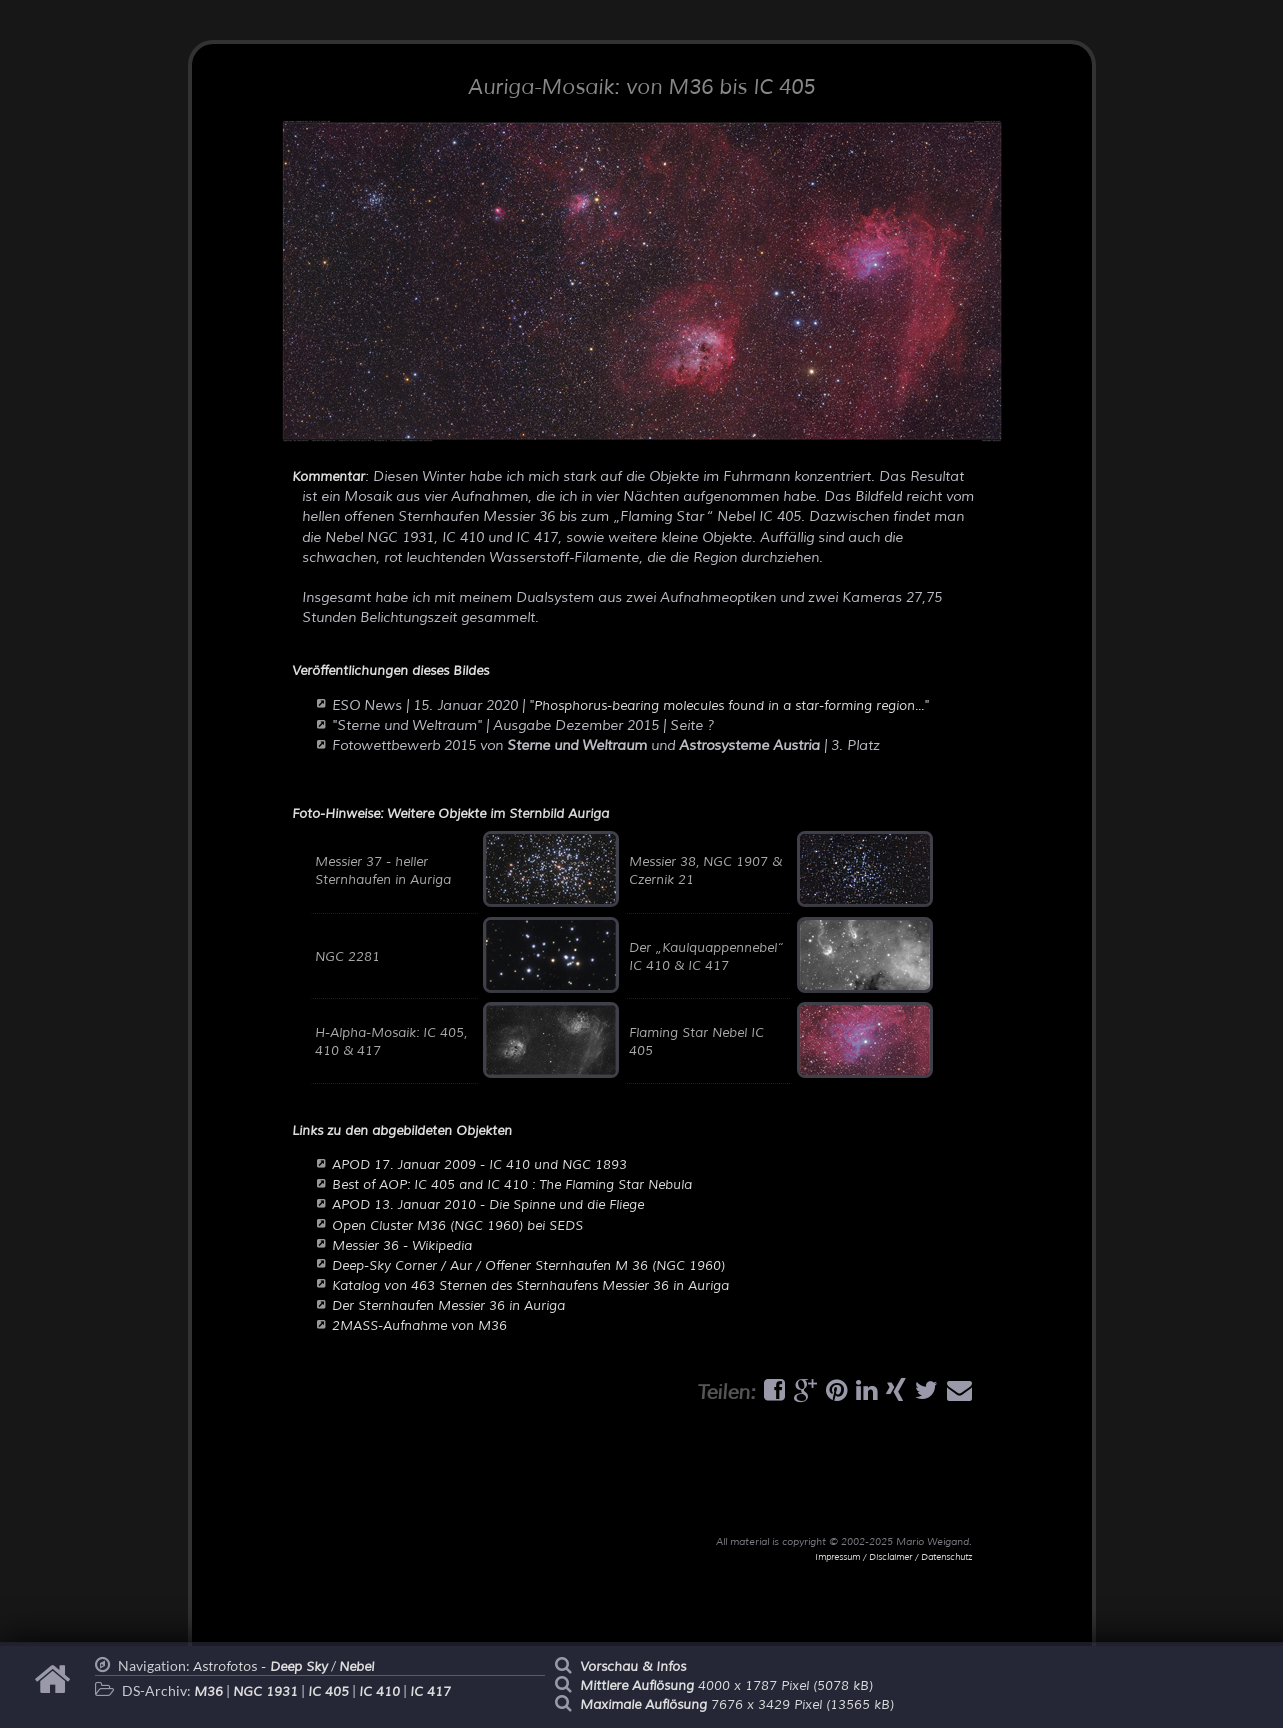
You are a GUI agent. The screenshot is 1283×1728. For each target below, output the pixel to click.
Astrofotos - (260, 1667)
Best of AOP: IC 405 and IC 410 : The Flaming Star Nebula (512, 1185)
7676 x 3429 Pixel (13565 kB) (737, 1705)
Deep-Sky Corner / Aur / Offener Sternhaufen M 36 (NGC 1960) (528, 1266)
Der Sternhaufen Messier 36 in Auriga (448, 1306)
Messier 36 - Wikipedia (402, 1246)
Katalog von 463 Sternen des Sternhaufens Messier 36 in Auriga (530, 1286)
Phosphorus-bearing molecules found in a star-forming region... (729, 706)
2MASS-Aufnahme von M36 (419, 1326)
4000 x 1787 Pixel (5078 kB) (726, 1686)
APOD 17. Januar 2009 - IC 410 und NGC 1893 (479, 1165)
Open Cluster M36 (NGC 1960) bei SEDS (457, 1226)
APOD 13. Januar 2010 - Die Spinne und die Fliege (488, 1205)
